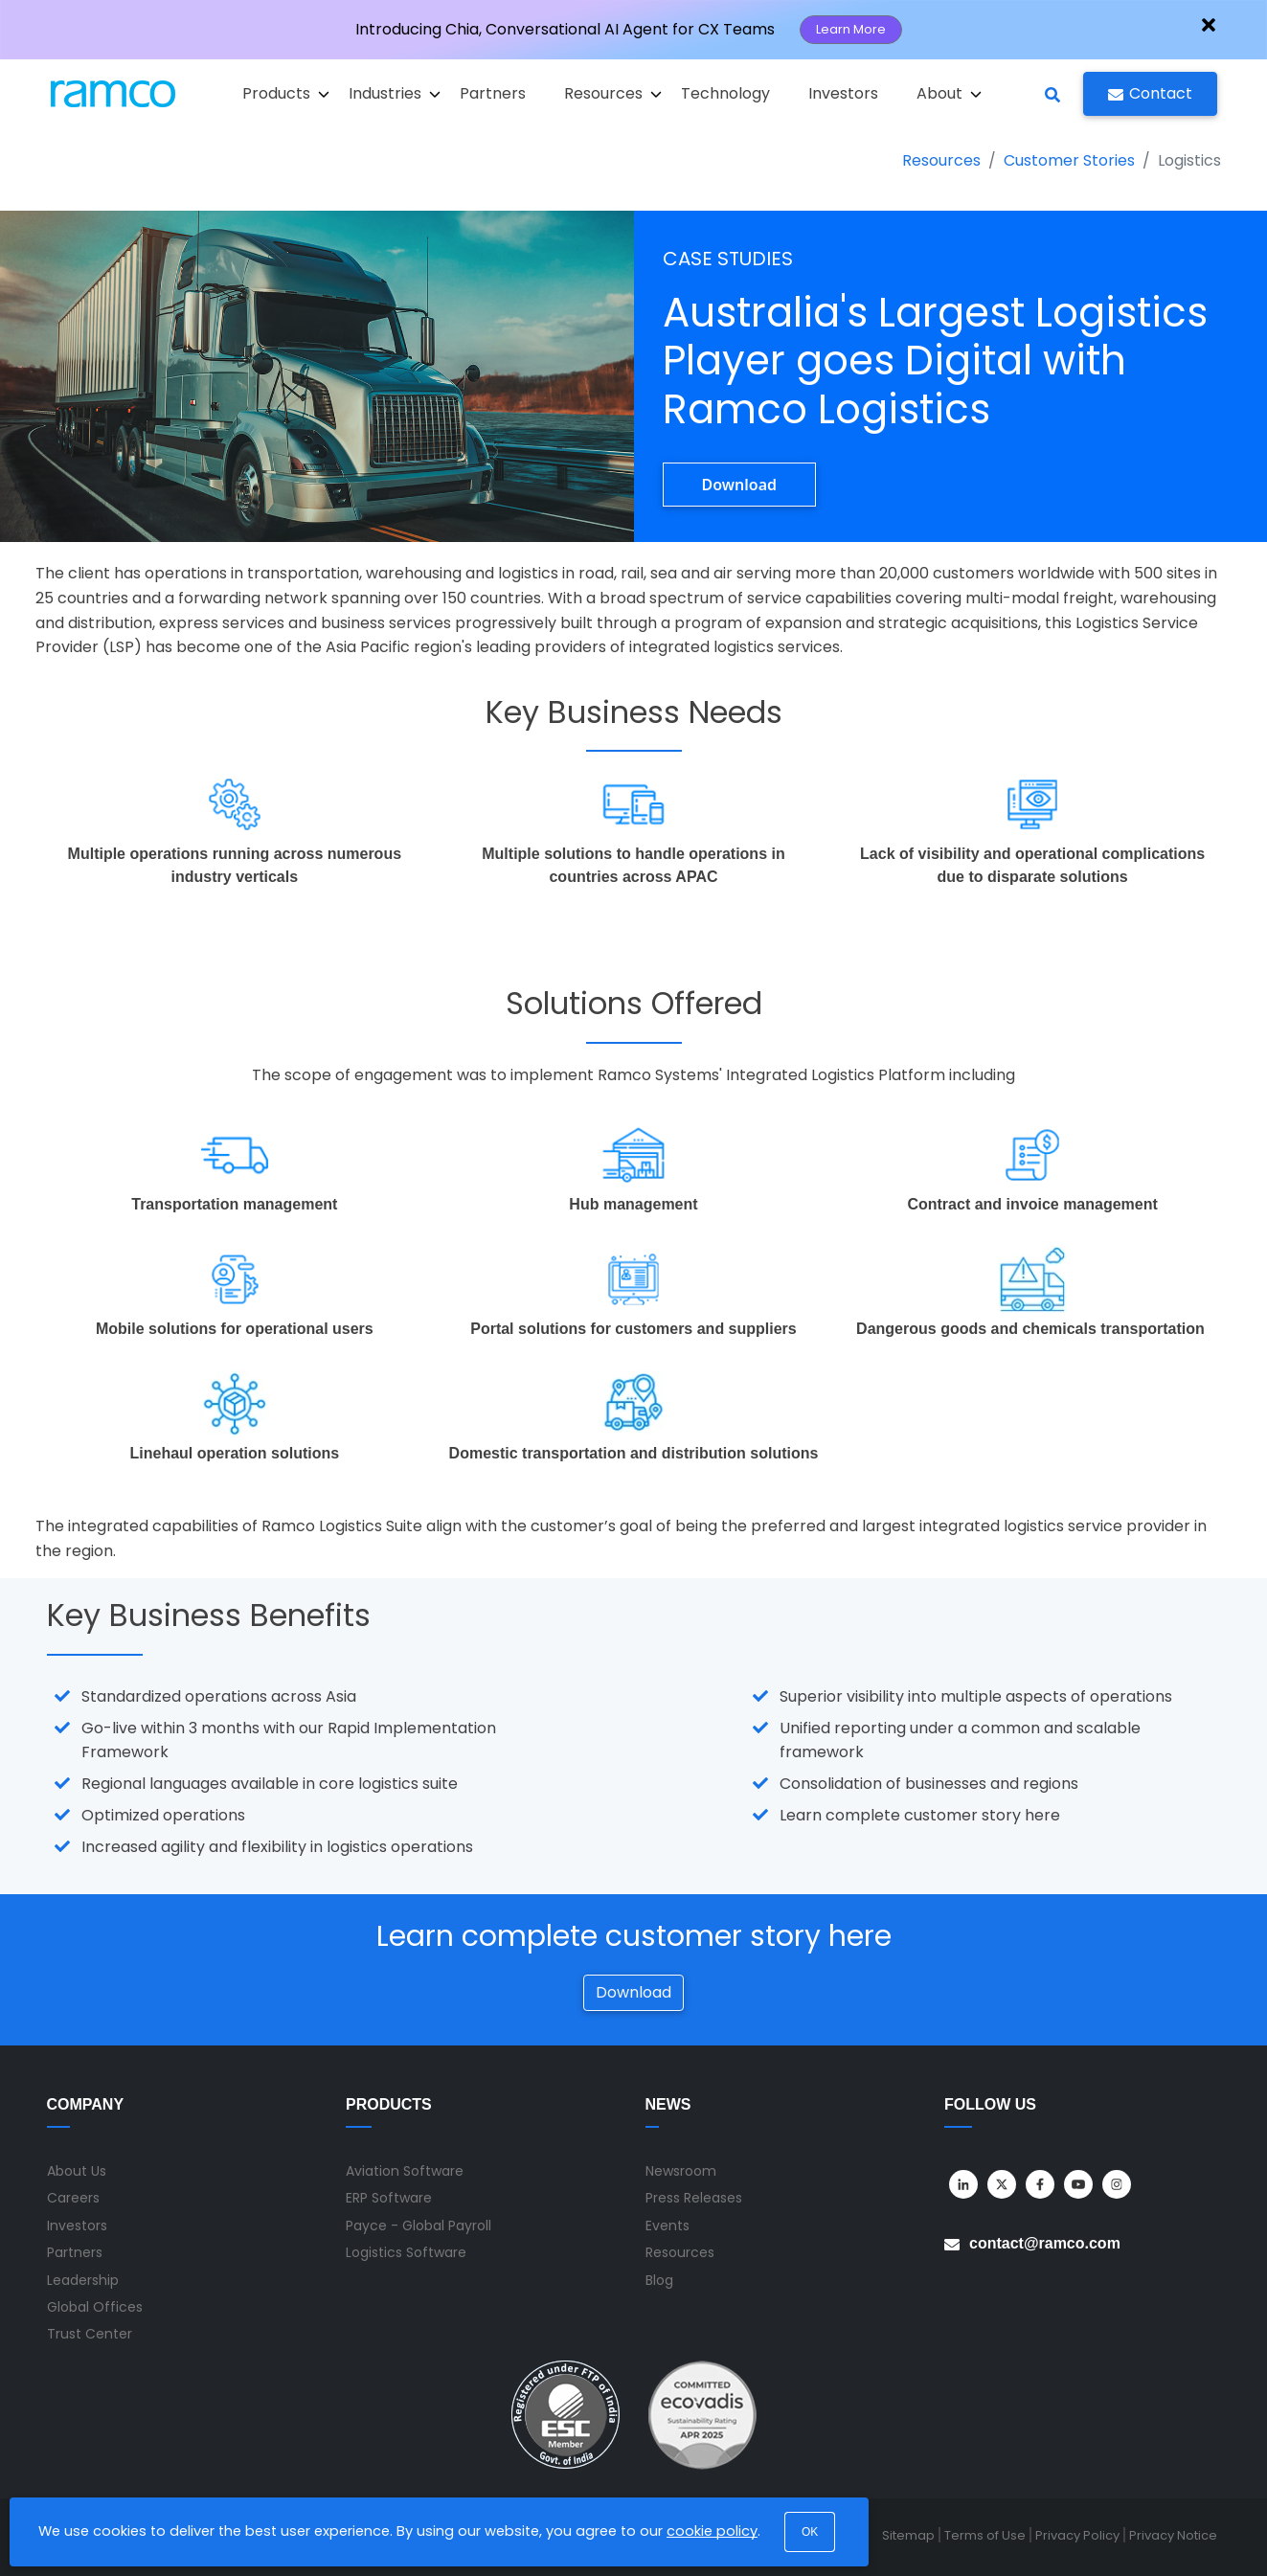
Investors (843, 93)
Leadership (83, 2280)
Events (667, 2225)
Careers (73, 2197)
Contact (1150, 93)
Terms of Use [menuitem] (985, 2535)
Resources (941, 160)
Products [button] (285, 93)
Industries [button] (395, 93)
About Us (76, 2171)
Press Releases (693, 2197)
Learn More (851, 29)
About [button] (949, 93)
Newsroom (680, 2171)
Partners (493, 93)
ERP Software (389, 2197)
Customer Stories (1069, 160)
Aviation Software (405, 2171)
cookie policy (712, 2531)
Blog (659, 2280)
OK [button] (810, 2532)
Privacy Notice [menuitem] (1173, 2535)
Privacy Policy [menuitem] (1077, 2535)
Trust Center (89, 2333)
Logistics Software (406, 2252)
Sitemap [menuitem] (908, 2535)
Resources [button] (613, 93)
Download (740, 484)
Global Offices (95, 2306)
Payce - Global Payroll (418, 2225)
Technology (725, 93)
